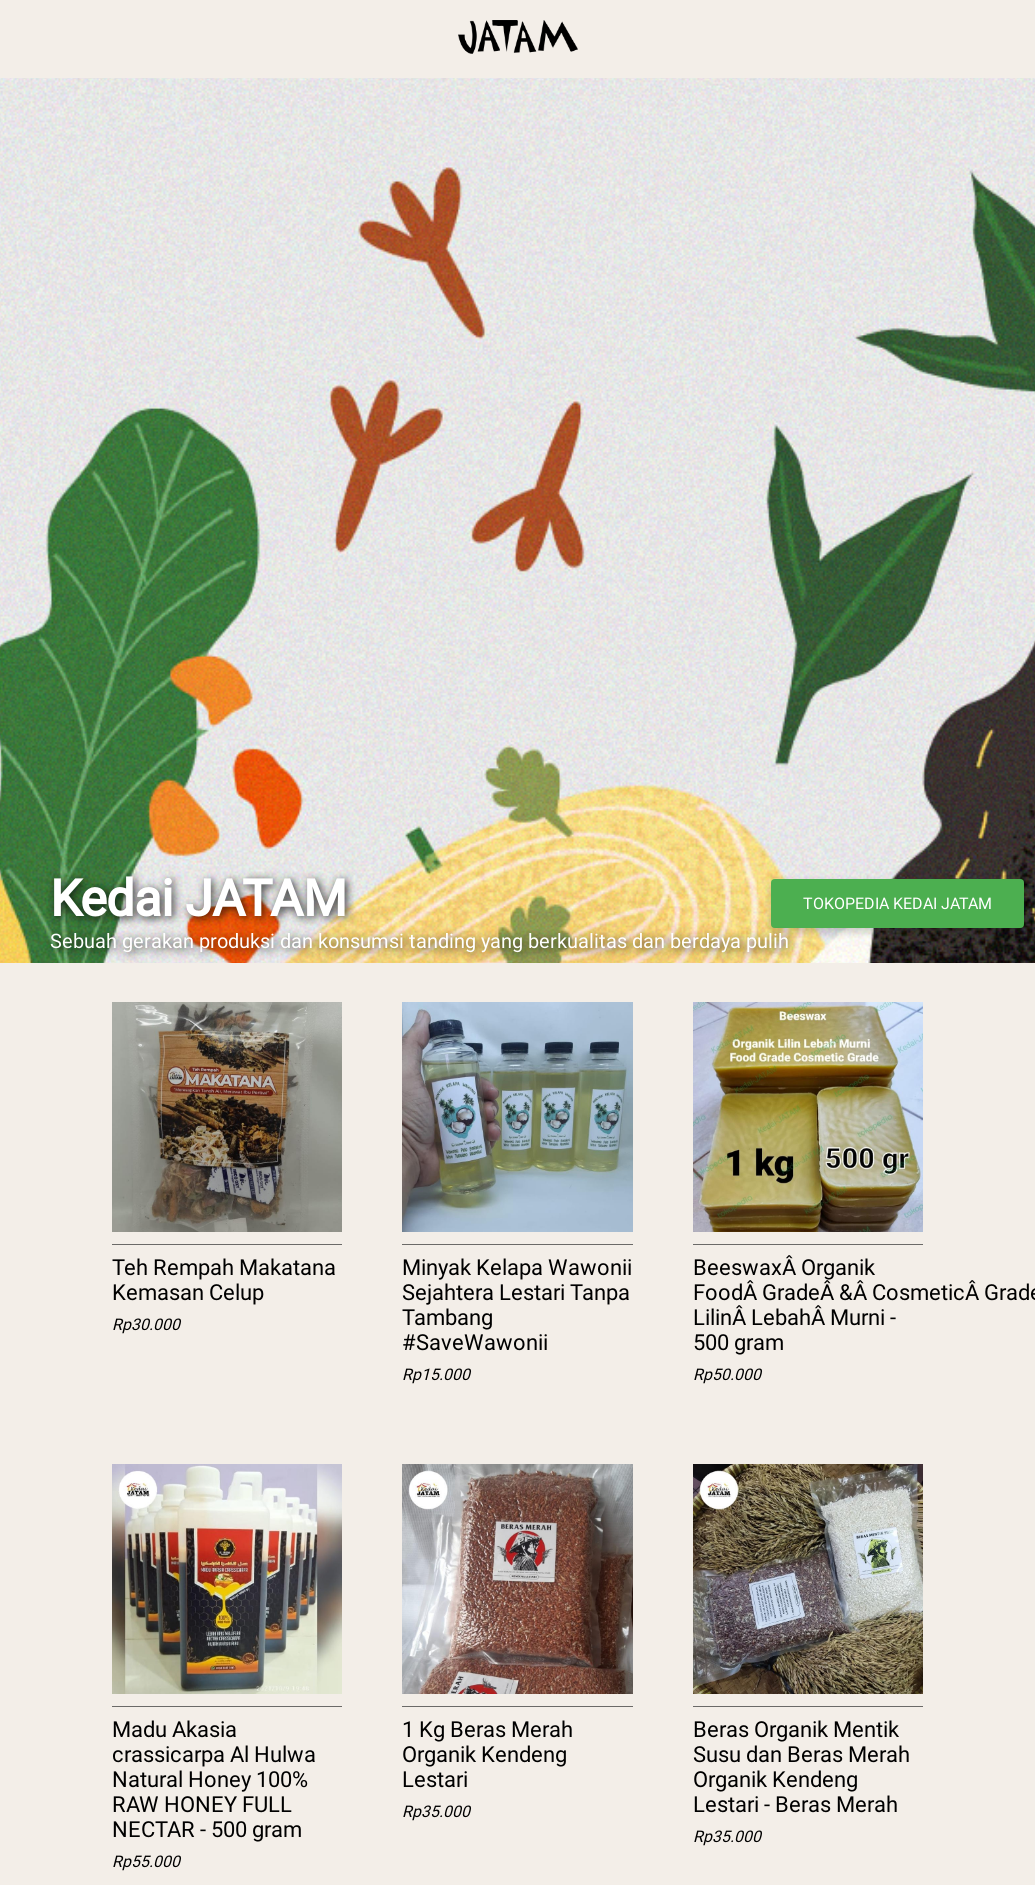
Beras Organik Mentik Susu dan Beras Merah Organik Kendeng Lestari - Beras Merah (801, 1767)
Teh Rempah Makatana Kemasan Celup (224, 1280)
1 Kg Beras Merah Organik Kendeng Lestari (487, 1754)
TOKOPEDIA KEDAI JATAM (897, 903)
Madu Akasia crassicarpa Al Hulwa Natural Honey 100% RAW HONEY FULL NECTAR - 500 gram (214, 1779)
